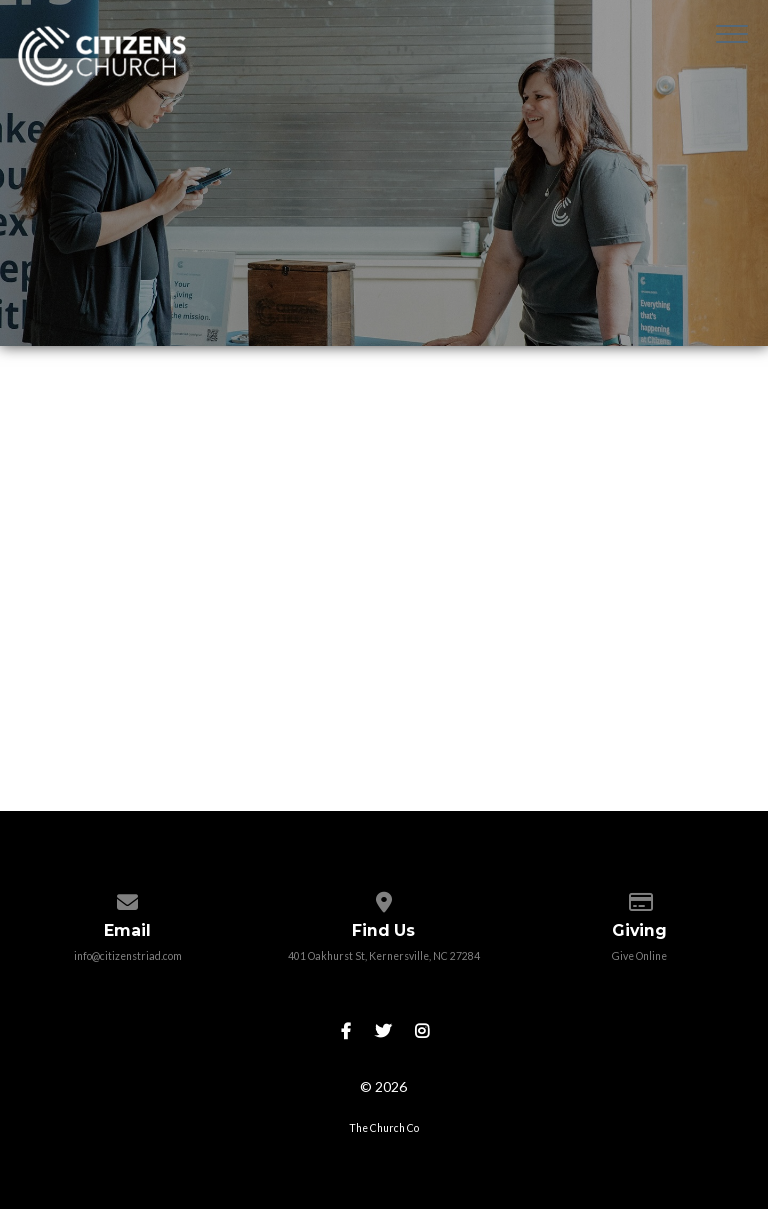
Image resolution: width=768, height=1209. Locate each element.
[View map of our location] (383, 898)
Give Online (639, 956)
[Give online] (639, 898)
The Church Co (384, 1128)
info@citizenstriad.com (128, 956)
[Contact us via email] (127, 898)
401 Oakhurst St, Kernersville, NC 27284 (384, 956)
